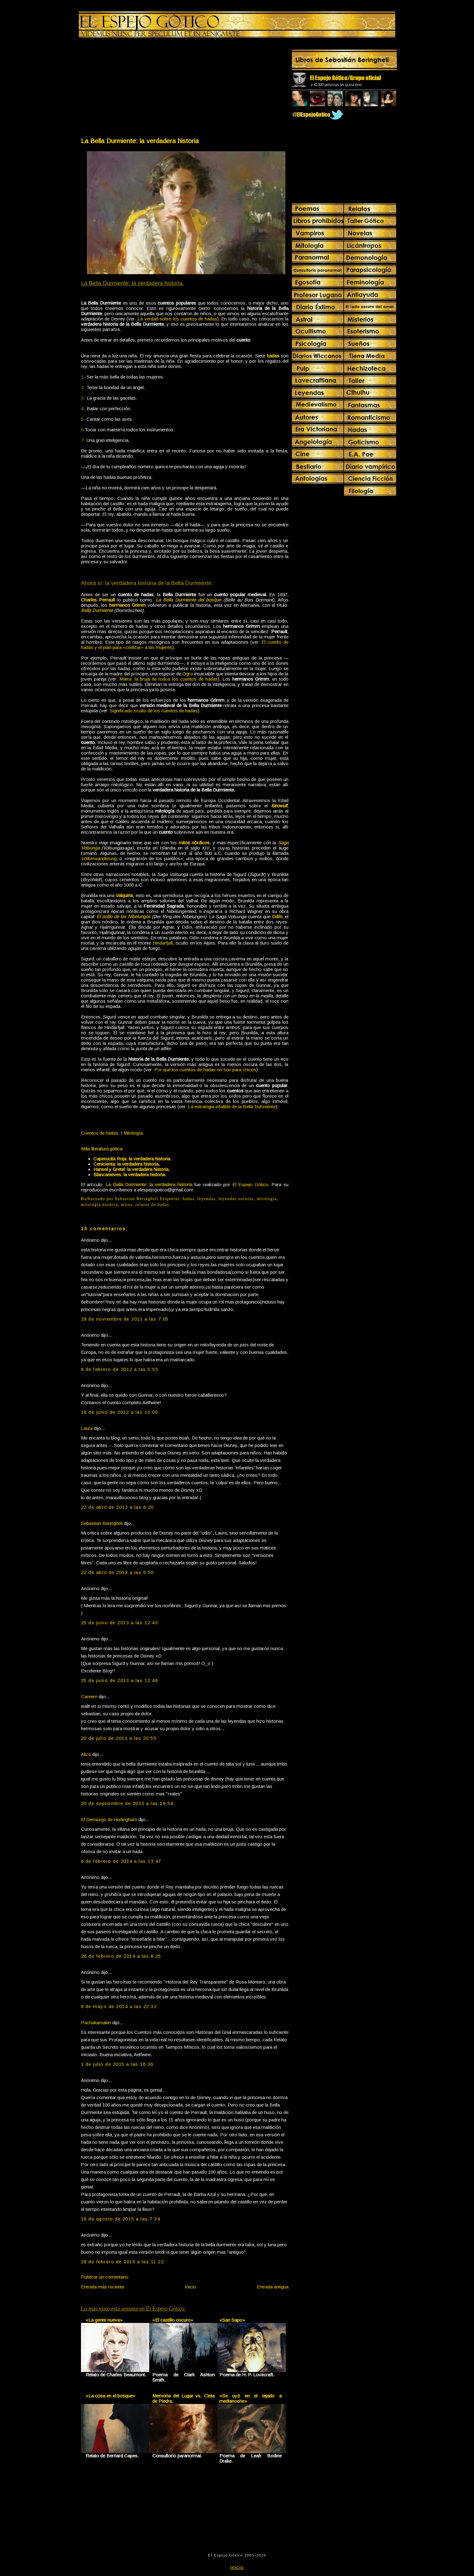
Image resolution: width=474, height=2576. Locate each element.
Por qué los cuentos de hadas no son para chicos (205, 1069)
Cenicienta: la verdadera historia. (126, 1164)
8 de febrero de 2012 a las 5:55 (120, 1369)
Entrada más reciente (102, 2286)
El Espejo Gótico (250, 1184)
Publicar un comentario (104, 2276)
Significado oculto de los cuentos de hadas (154, 710)
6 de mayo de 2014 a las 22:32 (119, 2006)
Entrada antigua (272, 2286)
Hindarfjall (163, 943)
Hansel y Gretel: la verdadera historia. (131, 1169)
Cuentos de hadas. (100, 1133)
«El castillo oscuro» (172, 2320)
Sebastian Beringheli (102, 1523)
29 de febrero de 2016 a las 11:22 (122, 2261)
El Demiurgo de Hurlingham (109, 1819)
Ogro (187, 673)
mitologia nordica (99, 1204)
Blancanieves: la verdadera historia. (129, 1174)
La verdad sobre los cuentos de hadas (177, 318)
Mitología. (133, 1133)
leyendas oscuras (236, 1198)
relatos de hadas (152, 1204)
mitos (126, 1204)
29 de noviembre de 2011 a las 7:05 (125, 1319)
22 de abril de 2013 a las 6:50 (117, 1572)
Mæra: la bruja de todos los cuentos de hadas (168, 679)
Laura (87, 1428)
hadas (189, 1198)
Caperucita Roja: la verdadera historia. (132, 1158)
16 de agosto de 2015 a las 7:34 (120, 2218)
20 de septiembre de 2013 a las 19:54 (127, 1803)
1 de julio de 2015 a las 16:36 (117, 2064)
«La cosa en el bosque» (110, 2395)
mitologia (267, 1198)
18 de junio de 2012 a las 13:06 (119, 1412)
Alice (86, 1754)
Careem (89, 1696)
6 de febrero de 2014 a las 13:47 (121, 1861)
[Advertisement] (132, 88)
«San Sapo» (232, 2320)
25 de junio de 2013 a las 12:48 (119, 1680)
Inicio (190, 2286)
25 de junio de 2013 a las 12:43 (119, 1622)
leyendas (206, 1198)
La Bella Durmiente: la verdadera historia (140, 140)
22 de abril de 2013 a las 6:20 (117, 1507)
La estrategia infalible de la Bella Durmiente (231, 1106)
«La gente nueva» (104, 2320)
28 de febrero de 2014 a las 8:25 (121, 1956)
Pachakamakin (96, 2022)
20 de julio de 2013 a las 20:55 (119, 1738)
